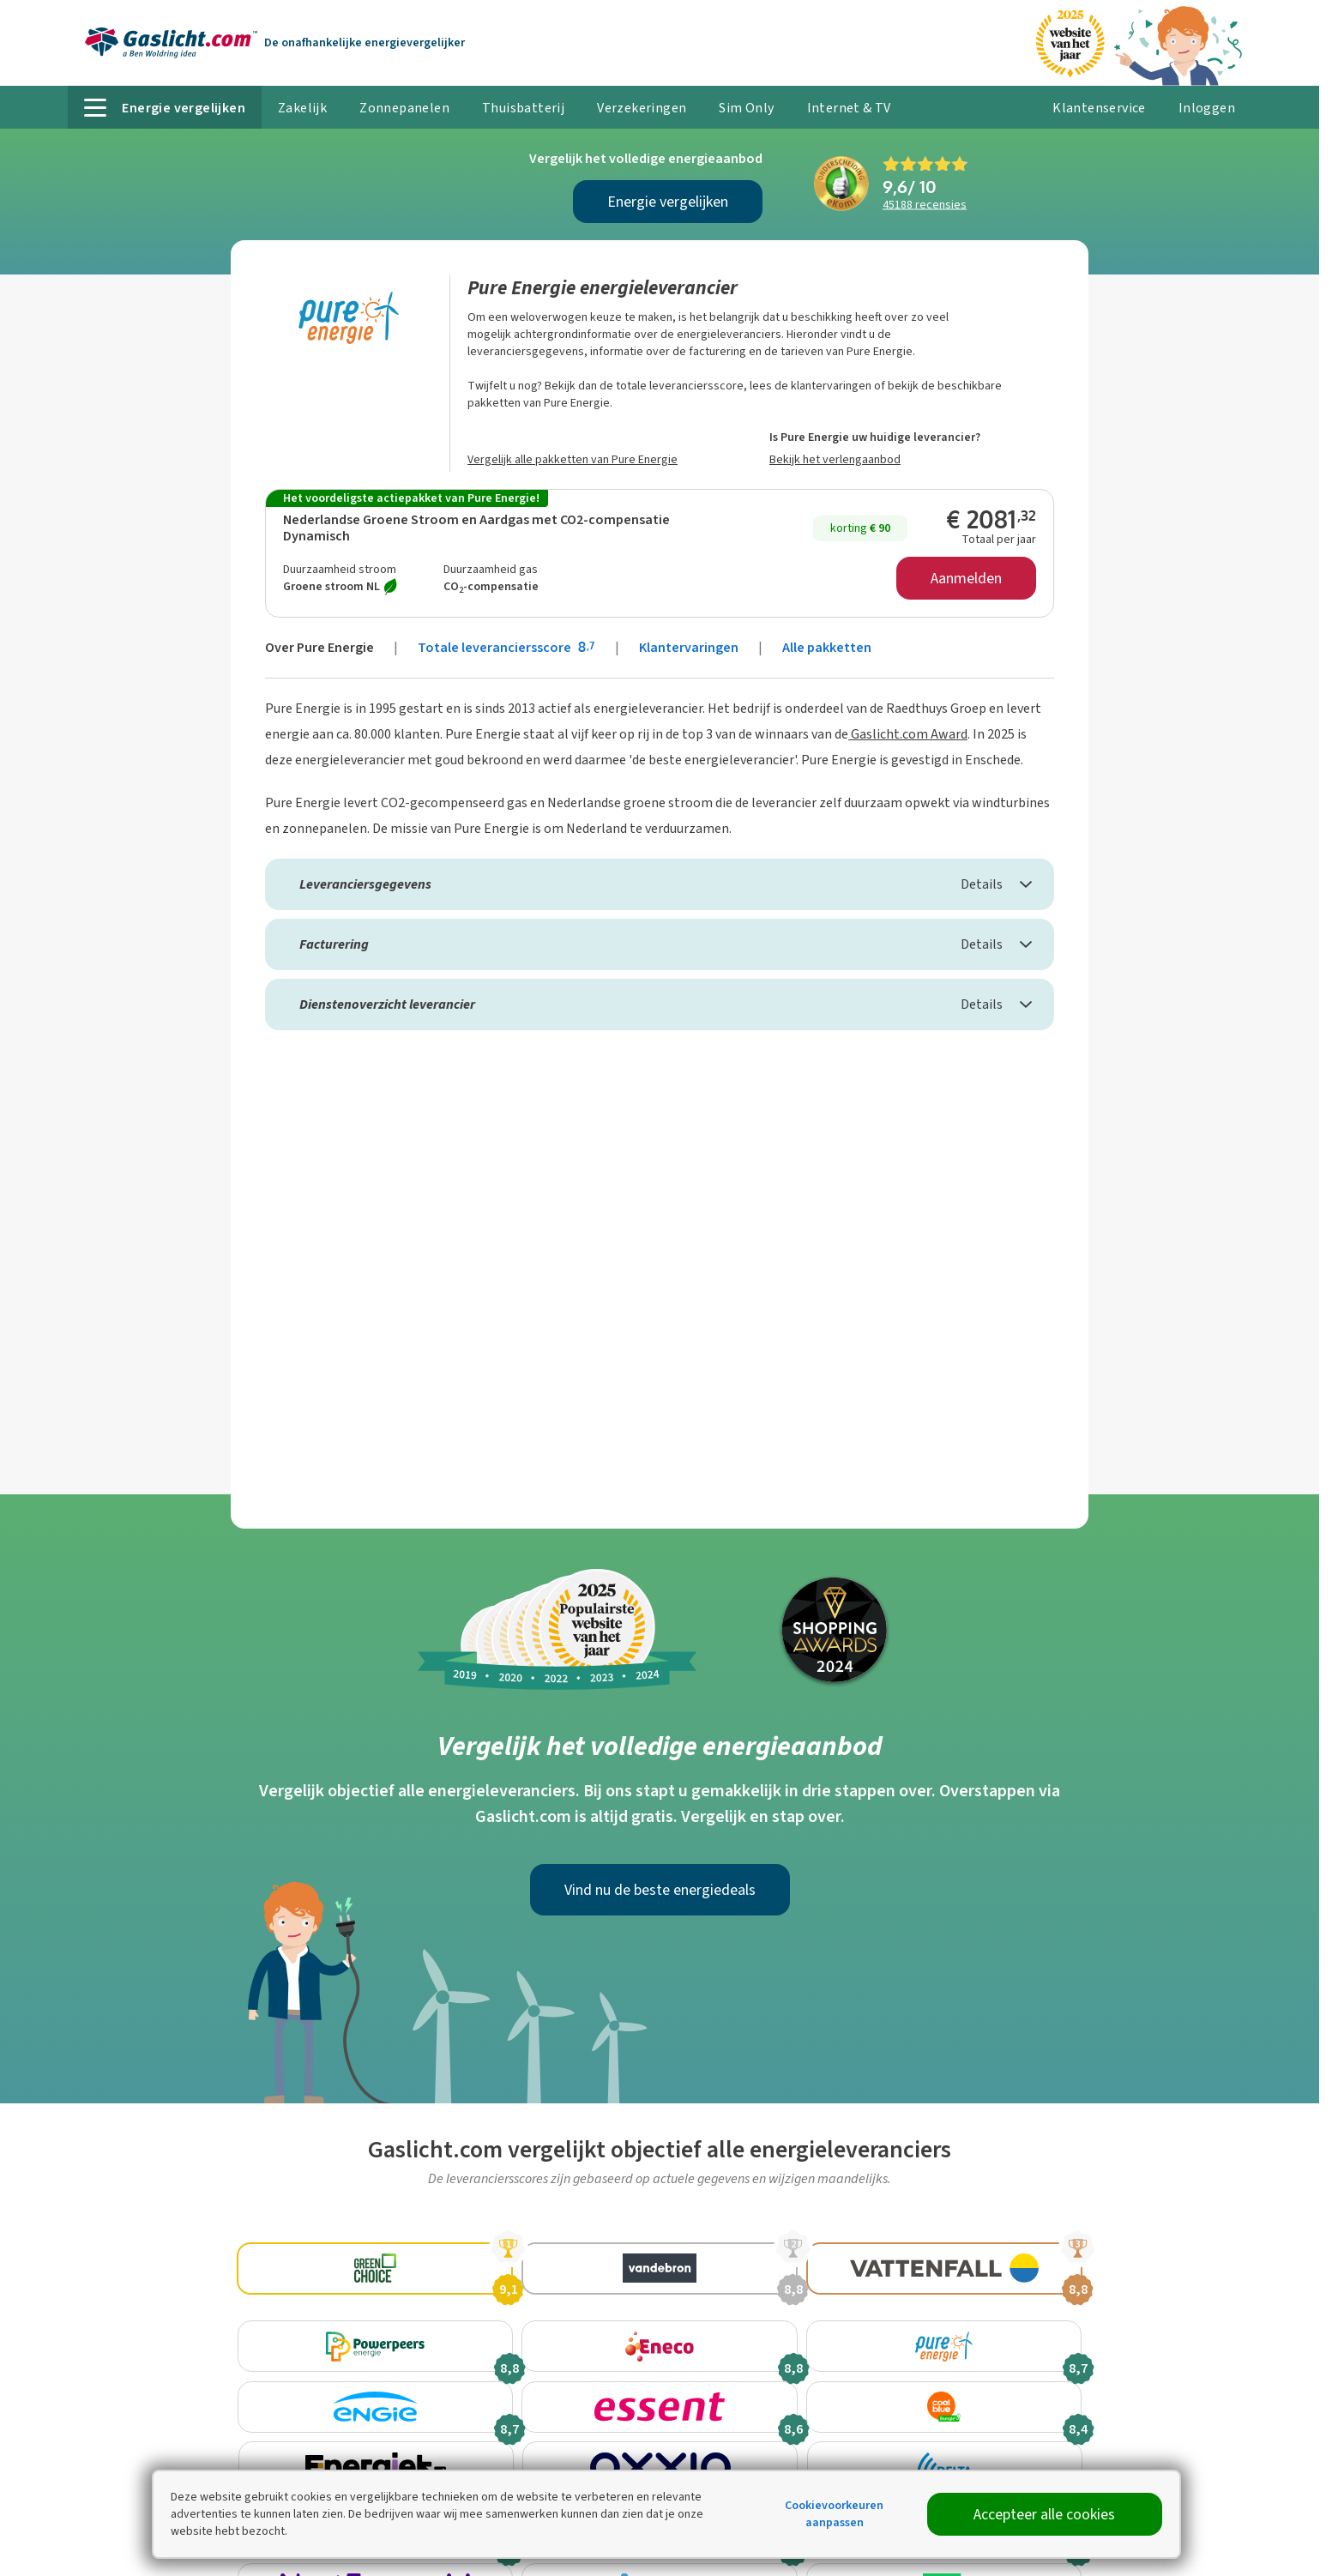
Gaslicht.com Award (907, 734)
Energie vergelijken (667, 201)
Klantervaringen (688, 647)
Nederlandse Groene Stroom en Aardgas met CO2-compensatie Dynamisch (476, 527)
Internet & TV (849, 108)
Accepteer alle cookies (1044, 2514)
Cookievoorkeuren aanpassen (834, 2514)
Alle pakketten (826, 647)
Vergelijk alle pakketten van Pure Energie (572, 459)
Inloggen (1206, 108)
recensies (925, 204)
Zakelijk (302, 108)
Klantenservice (1099, 108)
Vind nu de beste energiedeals (660, 1889)
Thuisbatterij (523, 108)
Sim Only (746, 108)
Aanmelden (966, 578)
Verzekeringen (641, 108)
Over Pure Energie (319, 647)
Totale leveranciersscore (508, 647)
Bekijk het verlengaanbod (835, 459)
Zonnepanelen (404, 108)
